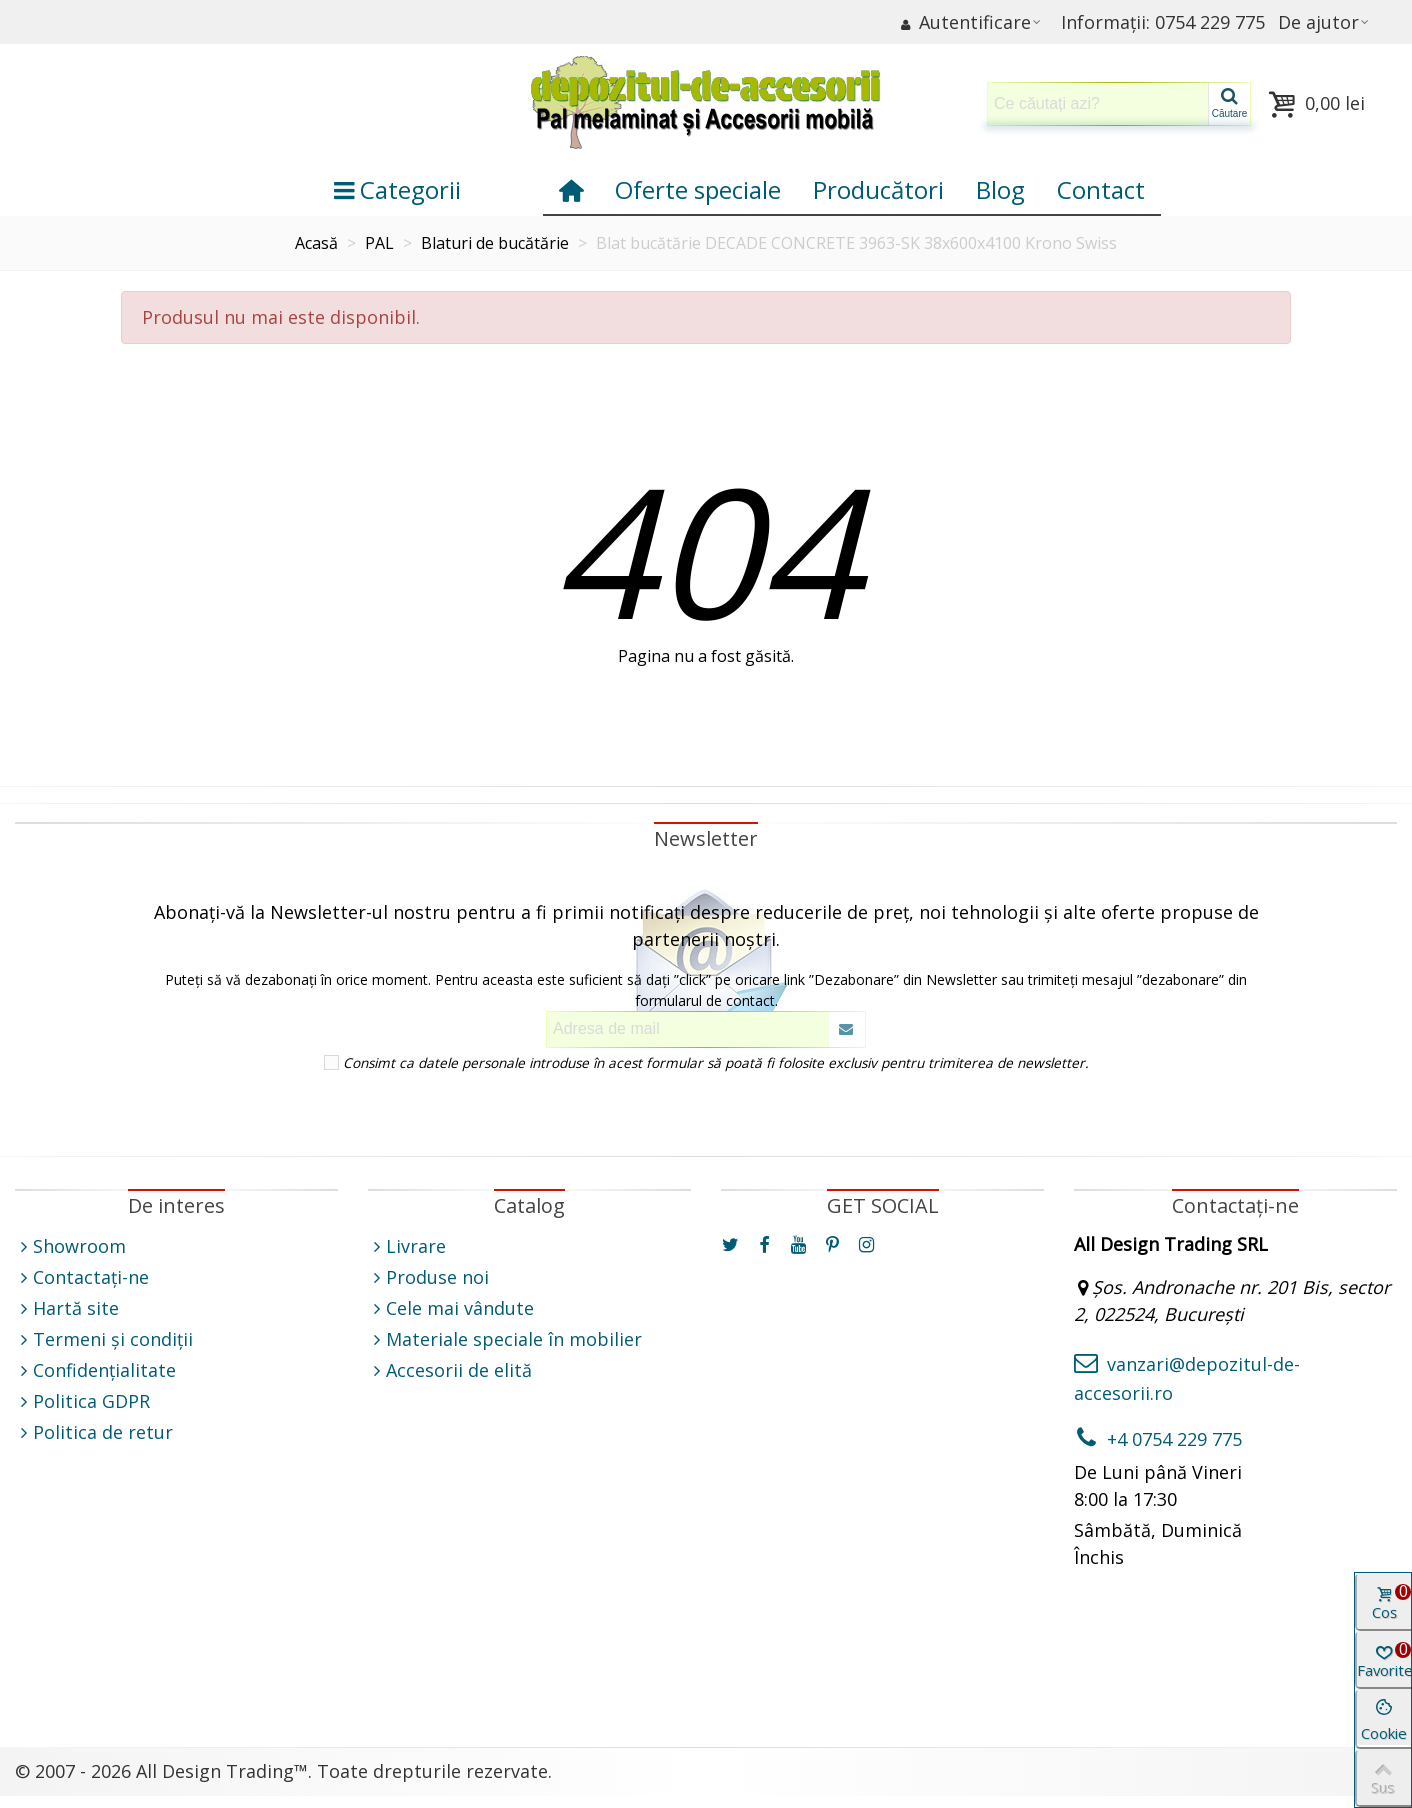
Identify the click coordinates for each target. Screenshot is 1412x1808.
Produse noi (428, 1277)
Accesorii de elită (450, 1370)
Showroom (70, 1246)
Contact (1101, 189)
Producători (878, 189)
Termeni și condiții (104, 1339)
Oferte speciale (698, 189)
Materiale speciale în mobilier (505, 1339)
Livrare (407, 1246)
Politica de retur (94, 1432)
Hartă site (67, 1308)
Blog (1000, 189)
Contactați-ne (82, 1277)
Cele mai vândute (451, 1308)
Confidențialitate (95, 1370)
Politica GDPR (82, 1401)
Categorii (397, 189)
